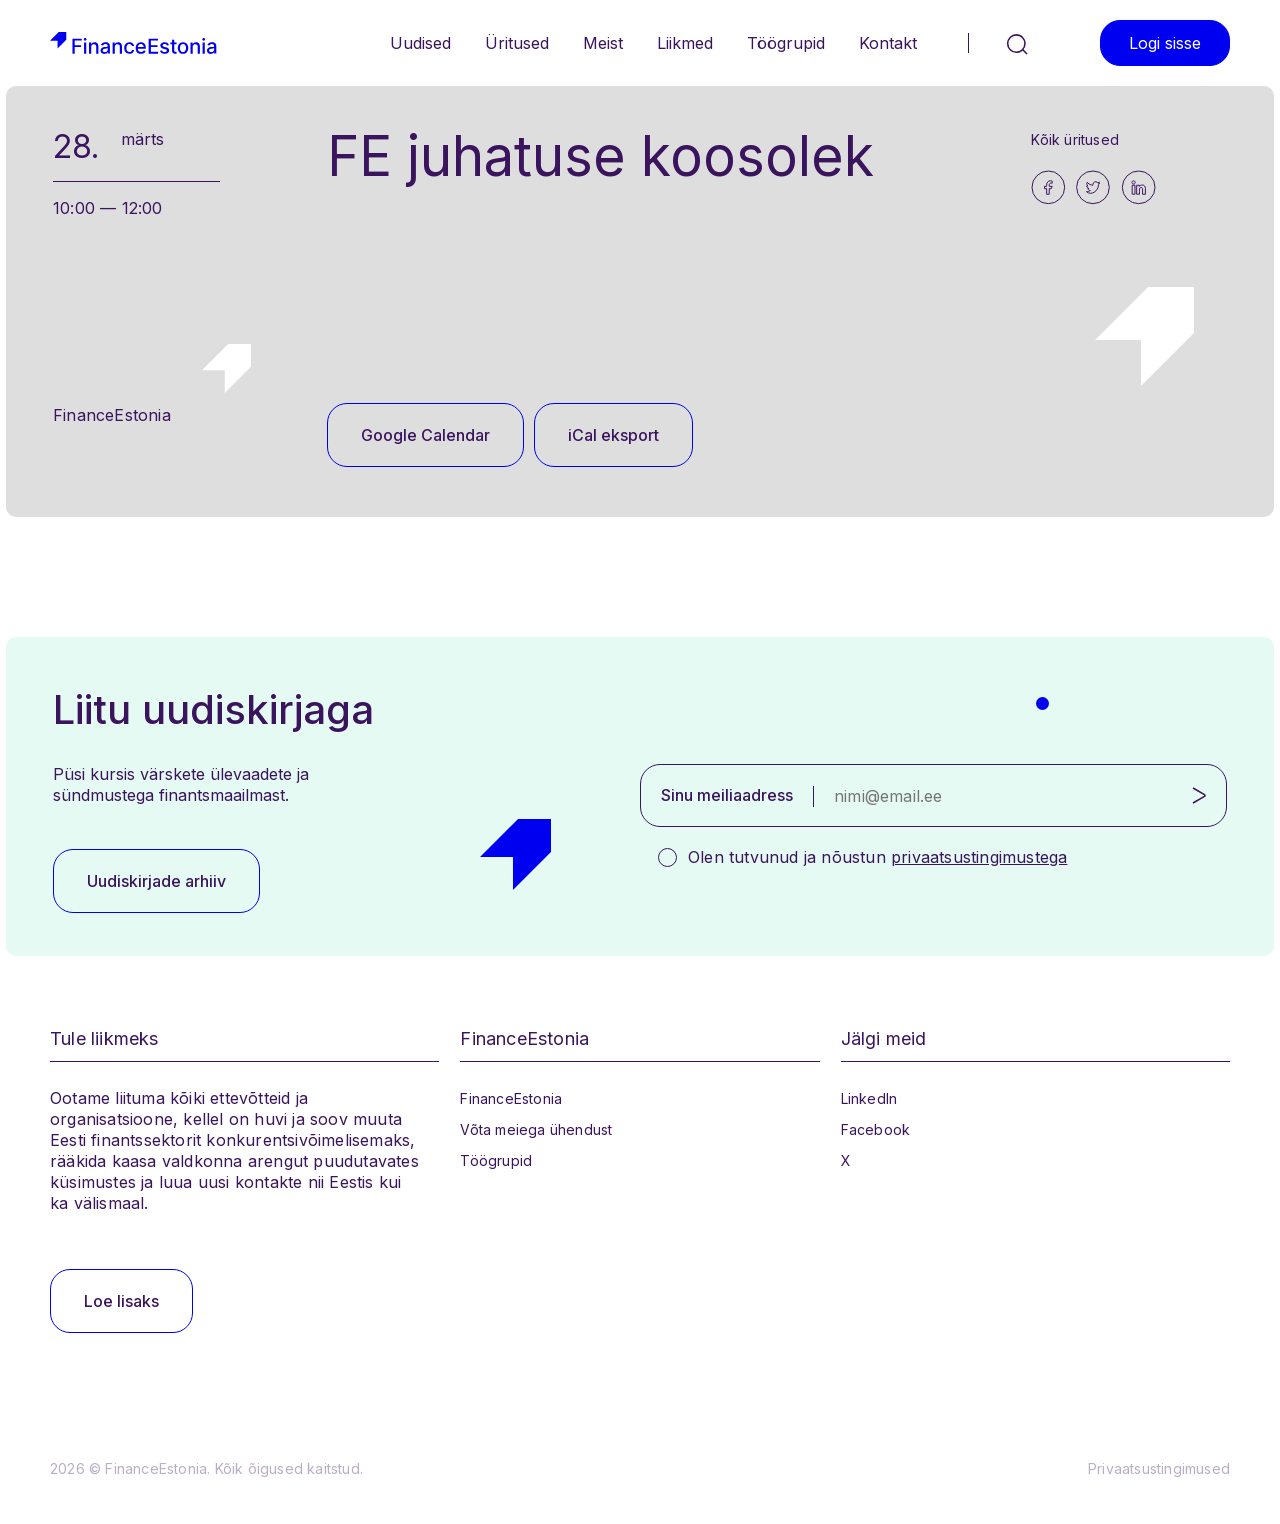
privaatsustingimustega (979, 857)
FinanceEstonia (511, 1098)
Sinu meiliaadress (727, 795)
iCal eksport (613, 435)
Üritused (517, 43)
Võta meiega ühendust (536, 1129)
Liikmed (685, 43)
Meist (603, 43)
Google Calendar (425, 435)
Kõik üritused (1075, 139)
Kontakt (888, 43)
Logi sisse (1165, 43)
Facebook (876, 1129)
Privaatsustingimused (1159, 1468)
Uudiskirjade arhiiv (156, 881)
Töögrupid (786, 43)
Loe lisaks (121, 1301)
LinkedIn (869, 1098)
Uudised (420, 43)
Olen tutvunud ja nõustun (877, 857)
